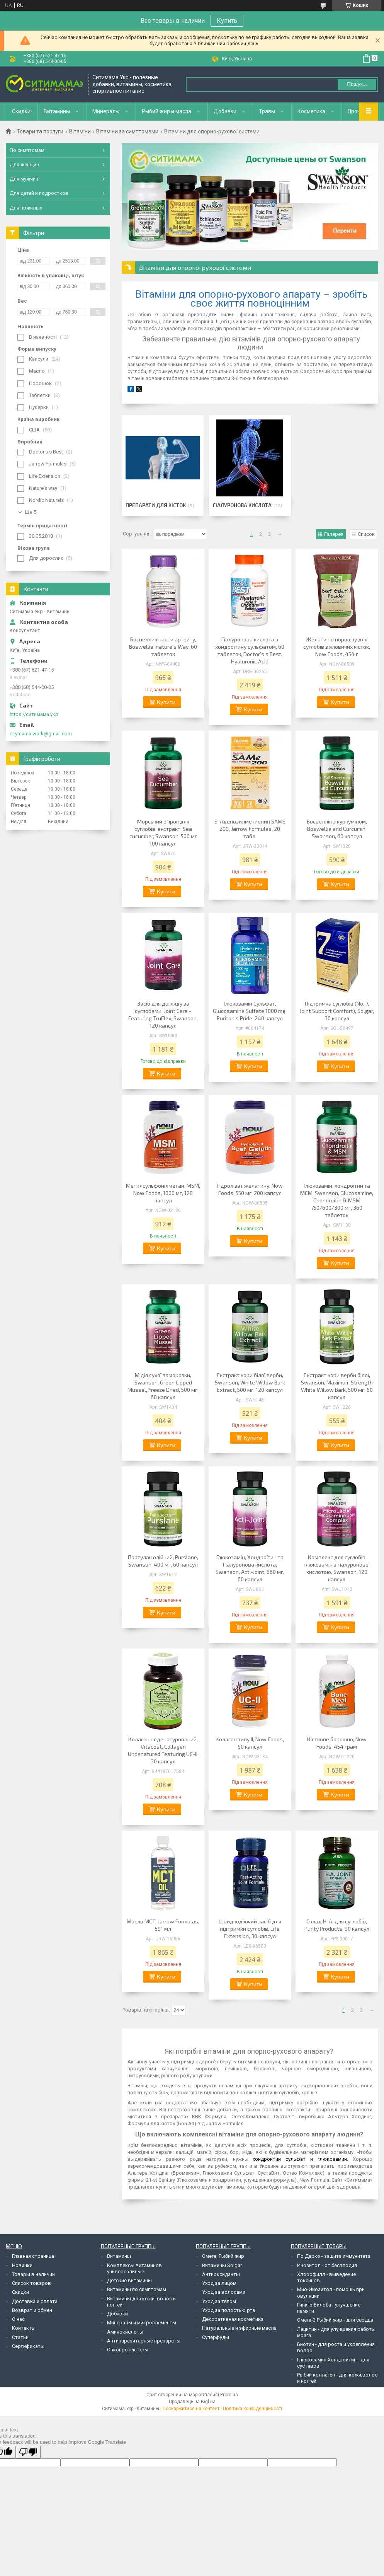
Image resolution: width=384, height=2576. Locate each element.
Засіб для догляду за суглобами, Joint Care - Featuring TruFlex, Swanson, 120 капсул (163, 1014)
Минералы (105, 111)
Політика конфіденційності (252, 2408)
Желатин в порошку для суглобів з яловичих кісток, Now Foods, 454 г (336, 646)
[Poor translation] (28, 2452)
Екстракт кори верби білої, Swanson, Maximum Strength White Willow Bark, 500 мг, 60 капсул (337, 1386)
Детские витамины (129, 2280)
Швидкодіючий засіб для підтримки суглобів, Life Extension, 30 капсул (250, 1928)
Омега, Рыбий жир (223, 2256)
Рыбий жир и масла (166, 111)
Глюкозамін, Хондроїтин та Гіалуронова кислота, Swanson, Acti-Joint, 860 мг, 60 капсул (250, 1568)
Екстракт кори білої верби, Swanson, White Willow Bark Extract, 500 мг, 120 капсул (250, 1382)
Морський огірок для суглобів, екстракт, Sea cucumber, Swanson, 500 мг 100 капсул (163, 832)
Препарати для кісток (156, 505)
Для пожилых (26, 208)
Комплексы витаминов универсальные (134, 2268)
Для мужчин (24, 179)
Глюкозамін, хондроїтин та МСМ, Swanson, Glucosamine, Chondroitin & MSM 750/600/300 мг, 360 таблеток (336, 1200)
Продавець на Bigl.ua (192, 2401)
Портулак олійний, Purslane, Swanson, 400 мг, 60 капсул (163, 1561)
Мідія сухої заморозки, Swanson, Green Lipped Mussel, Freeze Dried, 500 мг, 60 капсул (163, 1386)
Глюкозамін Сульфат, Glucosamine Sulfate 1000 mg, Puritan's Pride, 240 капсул (250, 1010)
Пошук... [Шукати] (357, 84)
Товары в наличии (33, 2274)
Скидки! (22, 111)
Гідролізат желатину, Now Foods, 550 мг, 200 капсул (250, 1189)
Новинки (22, 2265)
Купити (166, 702)
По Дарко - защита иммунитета (333, 2256)
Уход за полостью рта (228, 2310)
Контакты (24, 2328)
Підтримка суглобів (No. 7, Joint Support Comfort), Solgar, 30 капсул (336, 1010)
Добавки (225, 111)
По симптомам (27, 150)
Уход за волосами (223, 2292)
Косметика (311, 111)
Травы (267, 111)
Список (366, 534)
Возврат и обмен (32, 2310)
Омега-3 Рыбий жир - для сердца (335, 2320)
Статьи (20, 2337)
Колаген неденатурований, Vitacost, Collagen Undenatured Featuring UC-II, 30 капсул (163, 1750)
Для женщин (24, 164)
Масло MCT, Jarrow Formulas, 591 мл (163, 1925)
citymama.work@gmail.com (41, 733)
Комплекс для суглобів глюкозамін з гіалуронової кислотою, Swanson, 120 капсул (337, 1568)
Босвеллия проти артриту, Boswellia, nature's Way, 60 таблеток (163, 646)
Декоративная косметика (232, 2319)
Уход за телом (219, 2301)
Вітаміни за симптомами (127, 131)
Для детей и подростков (39, 193)
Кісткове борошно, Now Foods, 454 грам (337, 1743)
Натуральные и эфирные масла (239, 2328)
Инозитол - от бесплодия (327, 2265)
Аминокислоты (125, 2332)
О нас (18, 2319)
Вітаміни (80, 131)
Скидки (20, 2292)
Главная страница (33, 2256)
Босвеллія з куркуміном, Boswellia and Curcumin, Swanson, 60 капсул (337, 828)
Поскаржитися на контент (191, 2408)
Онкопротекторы (127, 2350)
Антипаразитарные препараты (143, 2341)
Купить (227, 20)
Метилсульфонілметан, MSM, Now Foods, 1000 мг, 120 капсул (163, 1193)
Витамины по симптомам (136, 2289)
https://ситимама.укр (34, 714)
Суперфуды (215, 2337)
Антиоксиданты (221, 2274)
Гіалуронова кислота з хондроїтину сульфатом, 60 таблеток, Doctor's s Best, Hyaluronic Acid (249, 650)
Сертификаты (28, 2346)
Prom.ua (229, 2394)
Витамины (57, 111)
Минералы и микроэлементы (141, 2322)
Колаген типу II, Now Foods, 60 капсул (250, 1743)
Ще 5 (31, 512)
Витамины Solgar (222, 2265)
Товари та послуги (40, 131)
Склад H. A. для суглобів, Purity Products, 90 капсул (336, 1925)
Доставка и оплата (35, 2301)
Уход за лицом (219, 2283)
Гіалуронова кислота (242, 505)
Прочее (357, 111)
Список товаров (31, 2283)
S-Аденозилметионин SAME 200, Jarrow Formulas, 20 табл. (249, 828)
